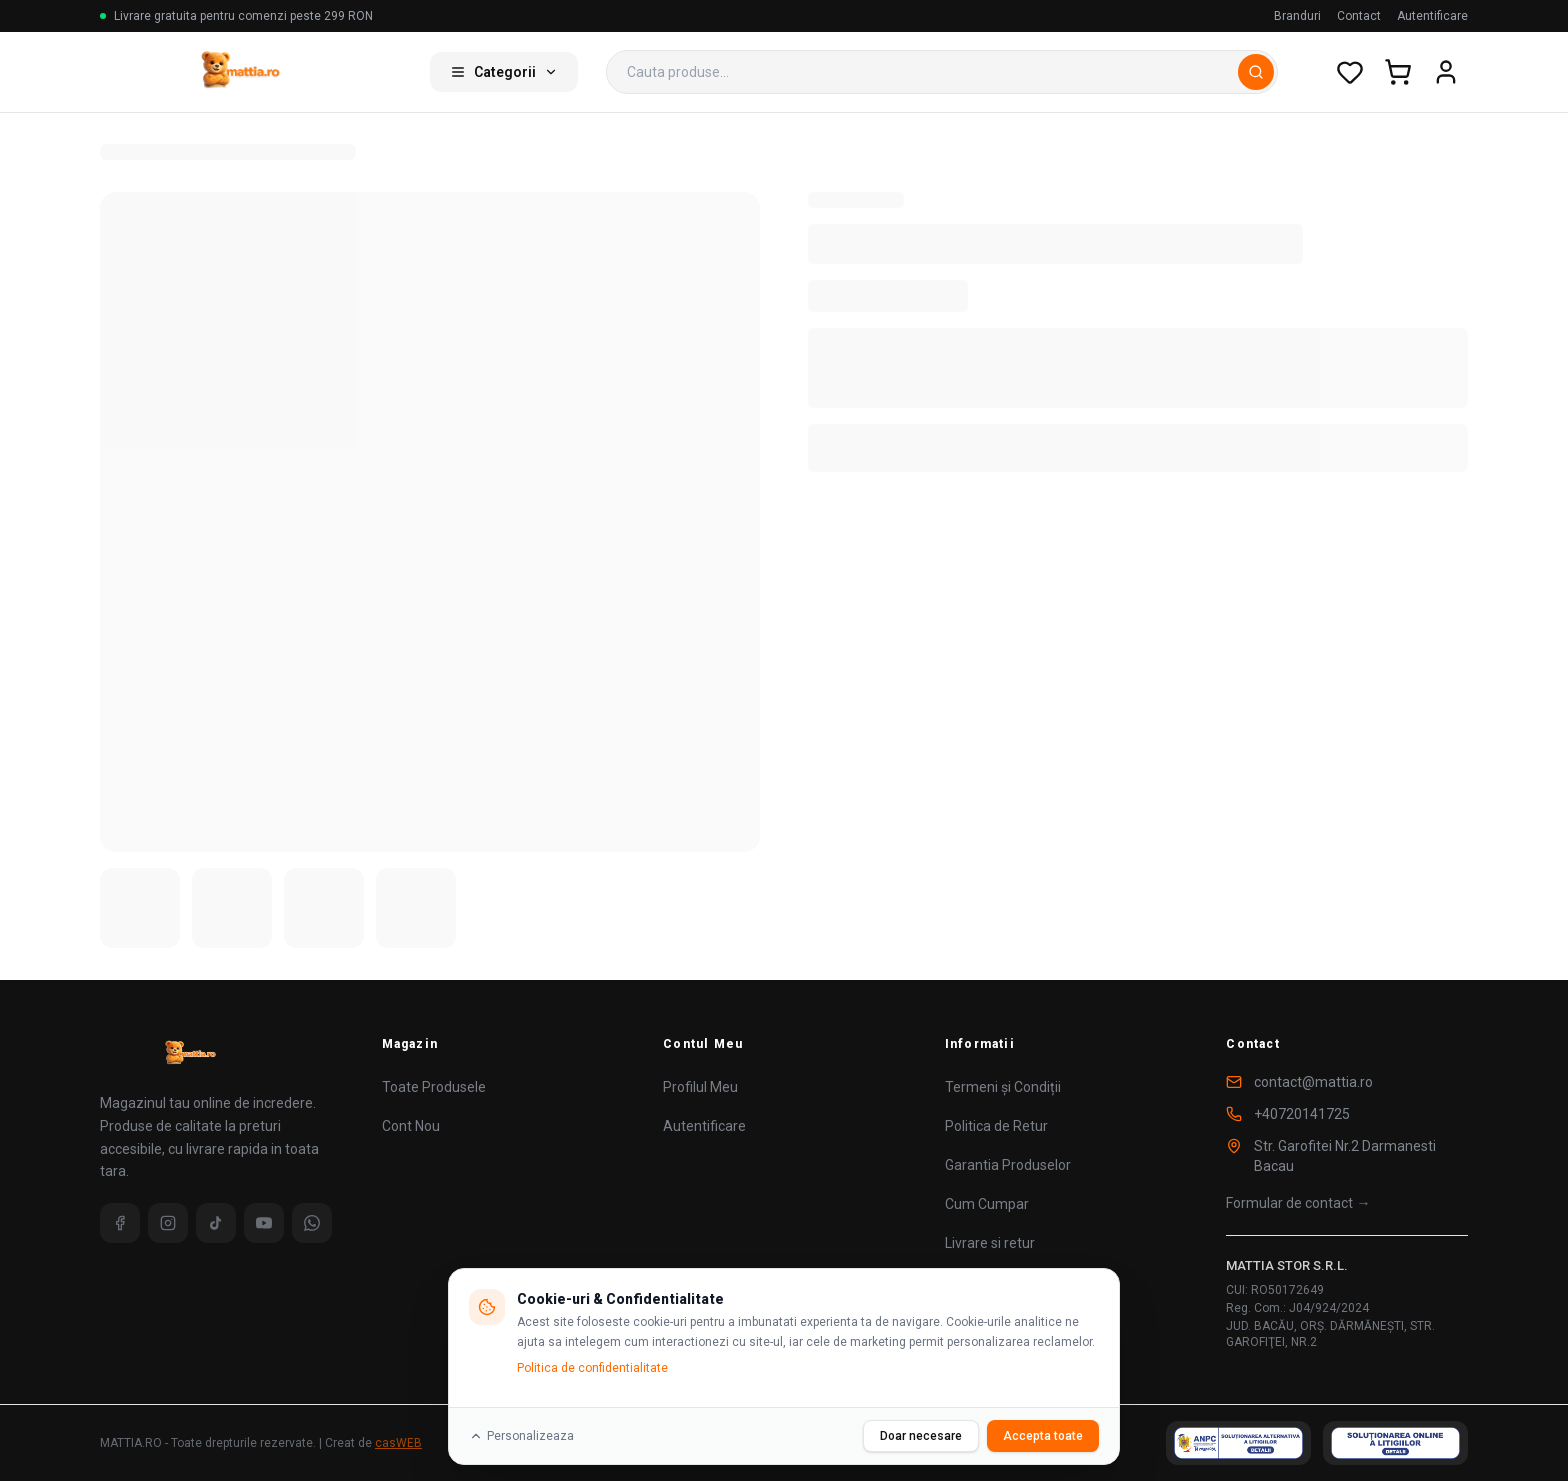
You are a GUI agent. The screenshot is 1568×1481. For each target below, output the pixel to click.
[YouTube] (264, 1223)
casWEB (398, 1443)
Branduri (1297, 16)
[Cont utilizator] (1446, 72)
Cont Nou (411, 1126)
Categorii (504, 72)
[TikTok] (216, 1223)
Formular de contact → (1298, 1203)
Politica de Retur (996, 1126)
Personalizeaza (521, 1436)
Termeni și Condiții (1003, 1087)
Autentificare (1432, 16)
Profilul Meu (700, 1087)
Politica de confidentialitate (592, 1368)
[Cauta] (1256, 72)
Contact (1359, 16)
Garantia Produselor (1008, 1165)
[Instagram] (168, 1223)
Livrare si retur (990, 1243)
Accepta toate (1043, 1436)
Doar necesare (921, 1436)
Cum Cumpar (987, 1204)
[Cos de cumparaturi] (1398, 72)
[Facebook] (120, 1223)
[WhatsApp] (312, 1223)
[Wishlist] (1350, 72)
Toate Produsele (434, 1087)
